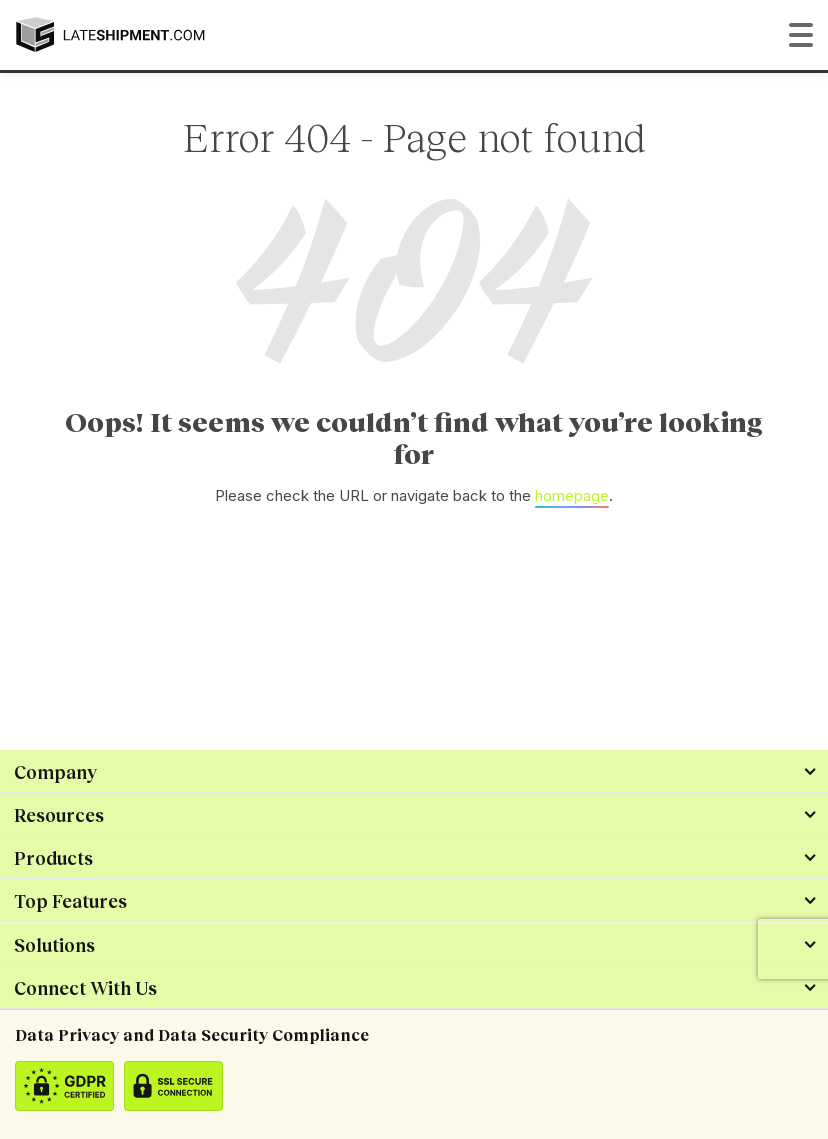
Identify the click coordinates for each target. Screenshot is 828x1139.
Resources (59, 815)
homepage (572, 495)
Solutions (54, 945)
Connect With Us (85, 988)
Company (55, 772)
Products (53, 858)
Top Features (70, 901)
